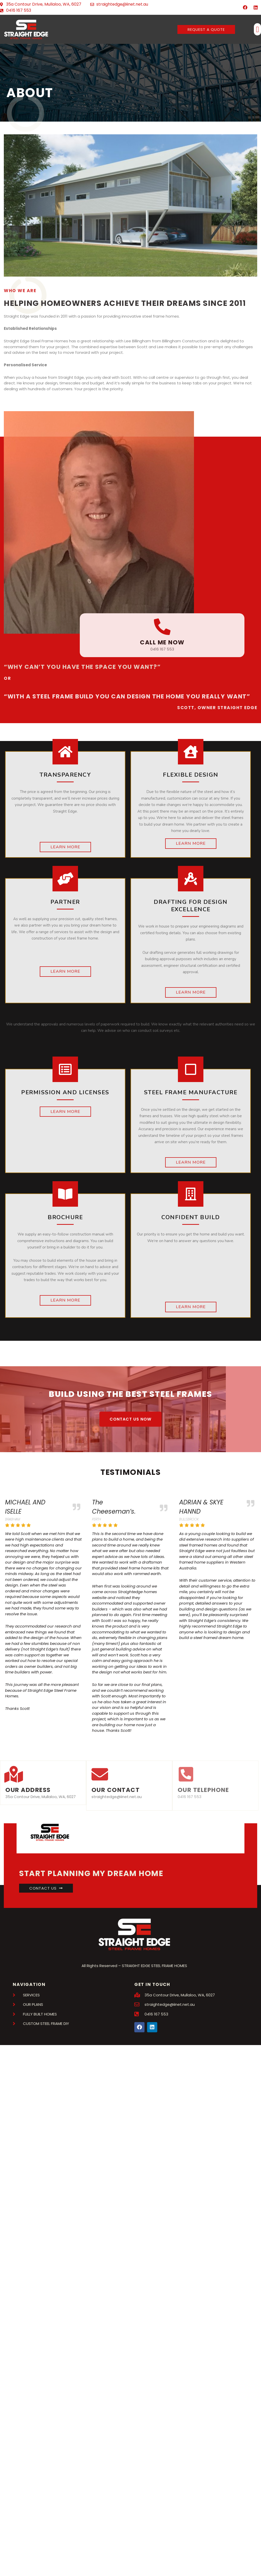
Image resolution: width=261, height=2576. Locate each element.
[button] (257, 29)
